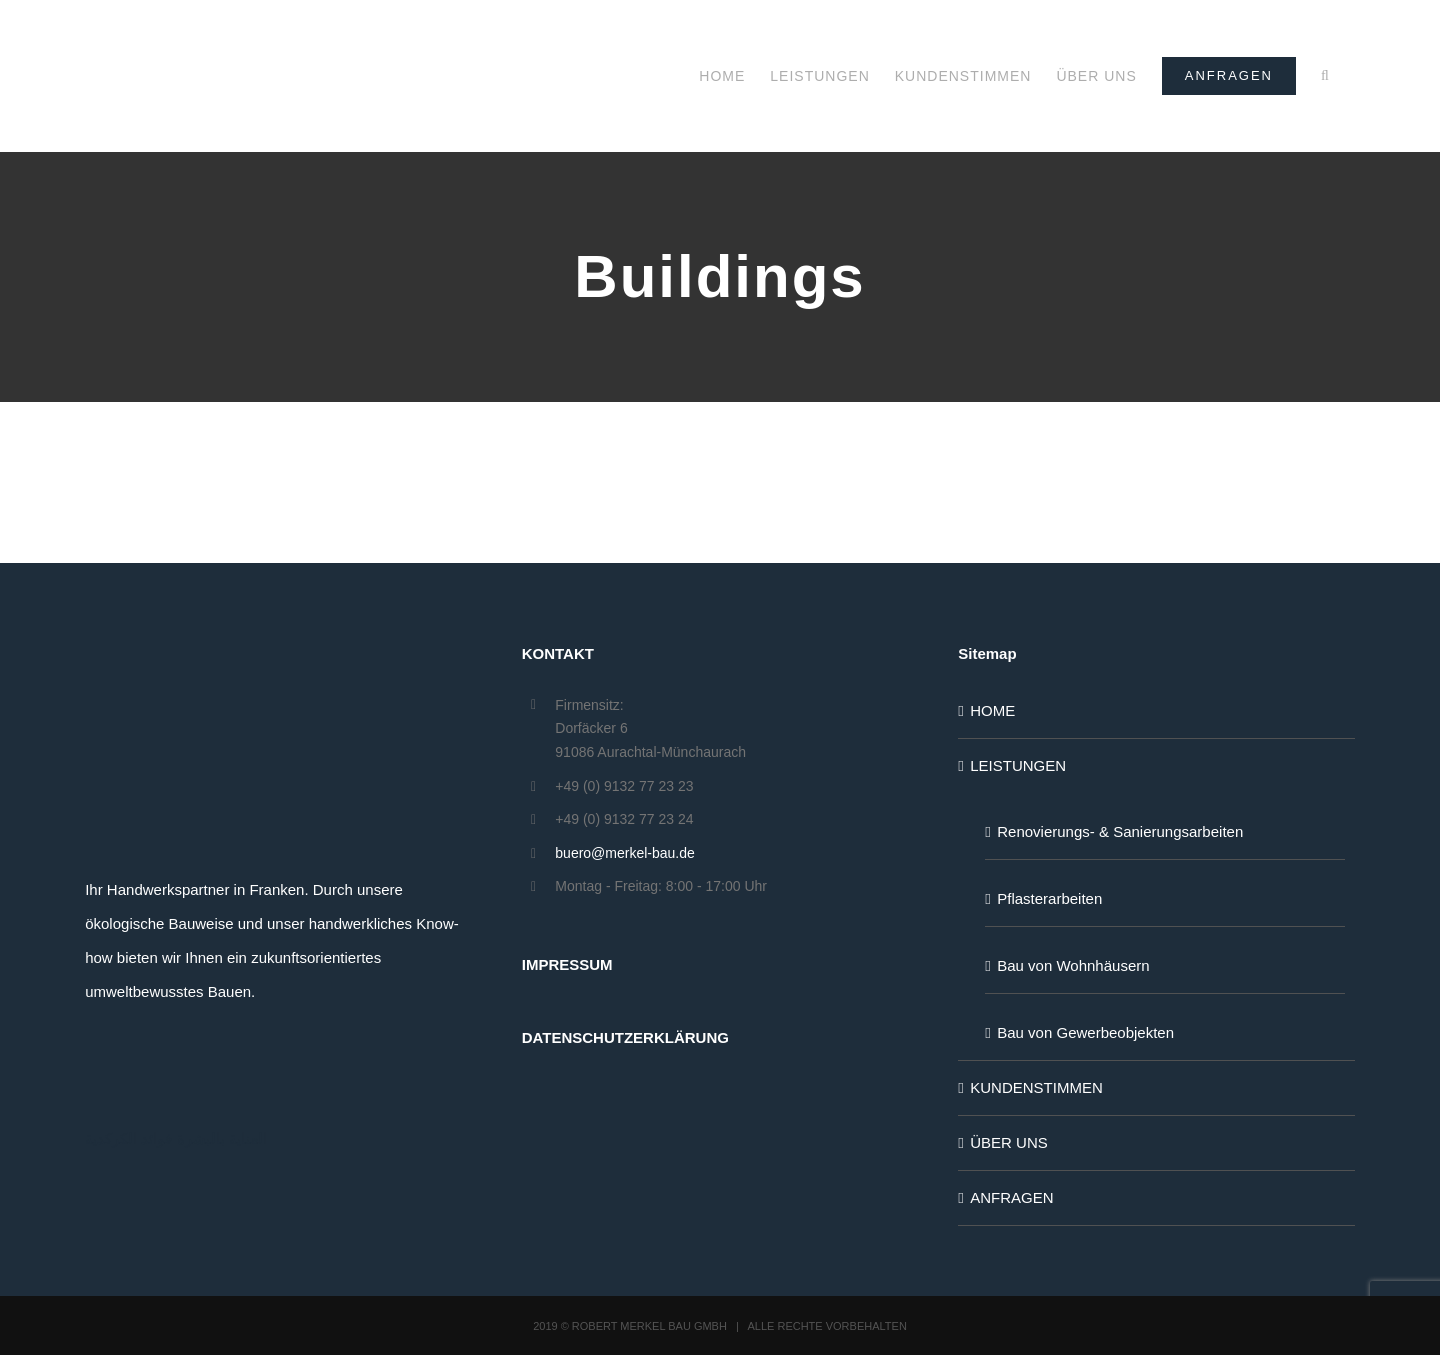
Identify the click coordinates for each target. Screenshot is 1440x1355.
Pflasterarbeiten (1049, 898)
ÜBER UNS (1009, 1142)
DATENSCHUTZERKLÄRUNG (625, 1037)
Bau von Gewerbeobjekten (1085, 1032)
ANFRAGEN (1011, 1197)
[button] (1325, 76)
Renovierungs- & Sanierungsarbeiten (1120, 831)
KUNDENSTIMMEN (1036, 1087)
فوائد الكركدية (128, 1138)
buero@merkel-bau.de (625, 853)
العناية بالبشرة (222, 1138)
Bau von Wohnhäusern (1073, 965)
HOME (992, 710)
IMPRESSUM (567, 964)
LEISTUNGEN (1018, 765)
